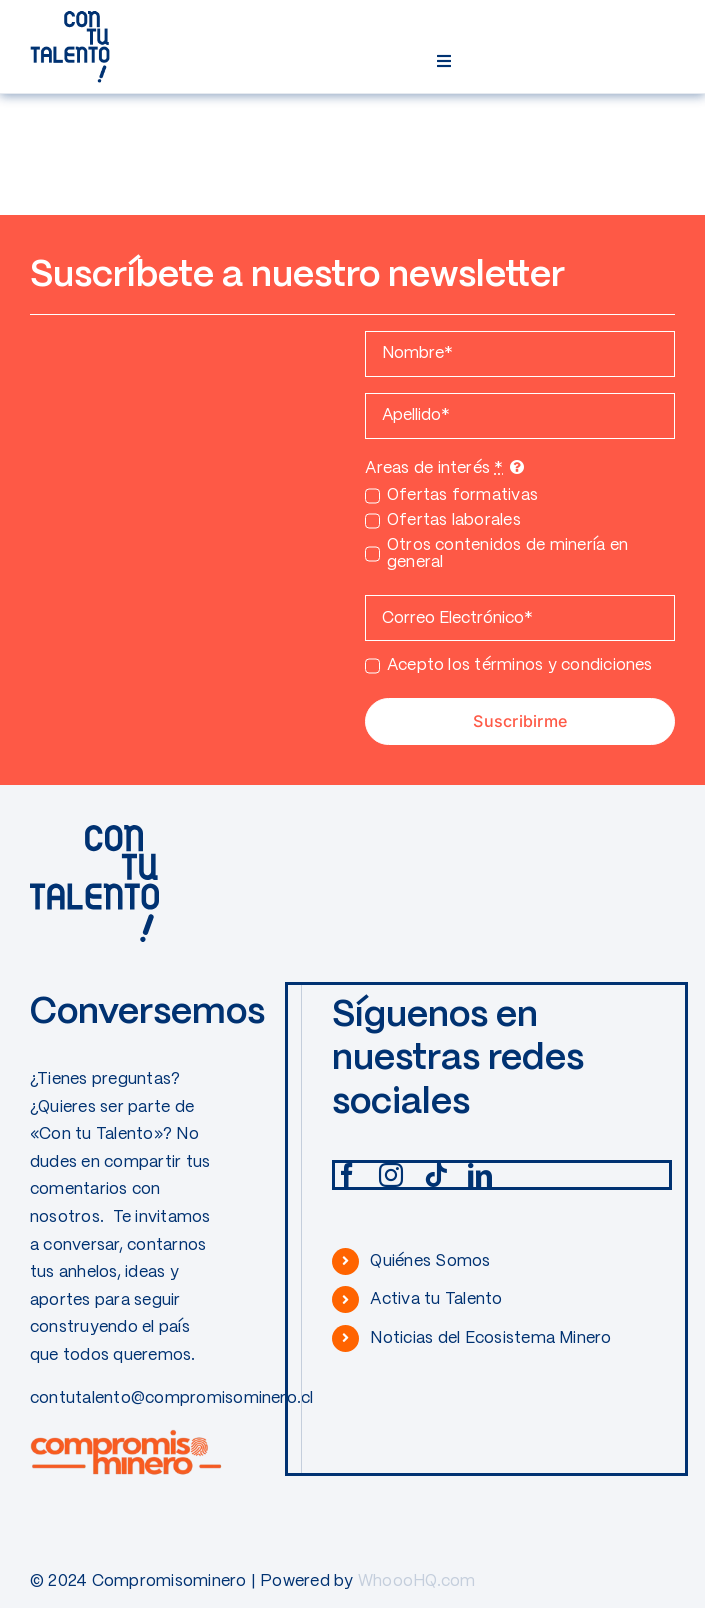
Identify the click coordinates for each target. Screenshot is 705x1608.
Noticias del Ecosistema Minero (490, 1338)
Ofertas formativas (462, 495)
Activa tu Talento (436, 1299)
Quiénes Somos (430, 1261)
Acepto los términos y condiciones (520, 665)
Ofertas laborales (454, 520)
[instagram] (391, 1175)
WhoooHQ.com (417, 1581)
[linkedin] (480, 1175)
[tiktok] (436, 1175)
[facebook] (347, 1175)
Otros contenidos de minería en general (507, 554)
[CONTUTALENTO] (70, 17)
